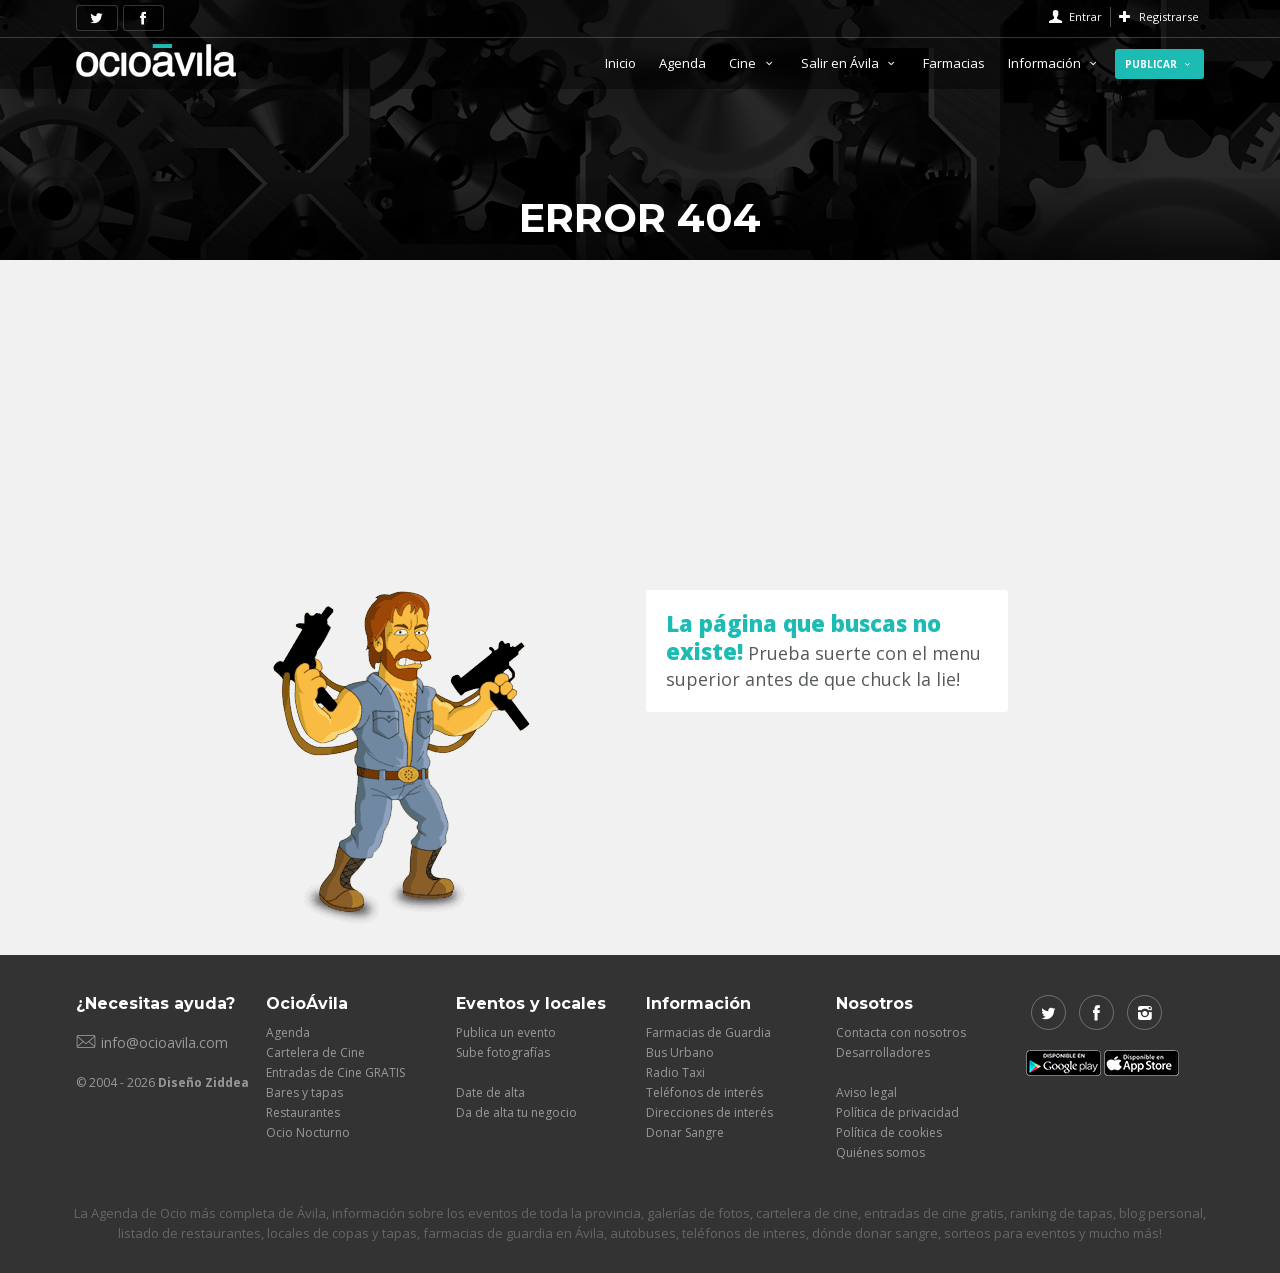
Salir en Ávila (850, 63)
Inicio (620, 63)
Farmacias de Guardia (708, 1032)
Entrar (1085, 16)
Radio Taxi (675, 1072)
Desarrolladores (883, 1052)
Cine (753, 63)
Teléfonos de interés (704, 1092)
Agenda (682, 63)
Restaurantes (303, 1112)
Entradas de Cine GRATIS (335, 1072)
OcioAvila (156, 60)
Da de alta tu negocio (516, 1112)
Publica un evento (506, 1032)
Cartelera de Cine (315, 1052)
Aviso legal (866, 1092)
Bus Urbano (680, 1052)
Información (1055, 63)
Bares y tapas (304, 1092)
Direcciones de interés (709, 1112)
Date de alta (490, 1092)
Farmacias (954, 63)
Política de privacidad (897, 1112)
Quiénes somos (880, 1152)
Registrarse (1169, 16)
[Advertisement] (640, 410)
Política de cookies (889, 1132)
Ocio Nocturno (308, 1132)
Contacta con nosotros (901, 1032)
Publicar (1159, 64)
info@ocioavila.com (164, 1042)
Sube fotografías (503, 1052)
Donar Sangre (685, 1132)
